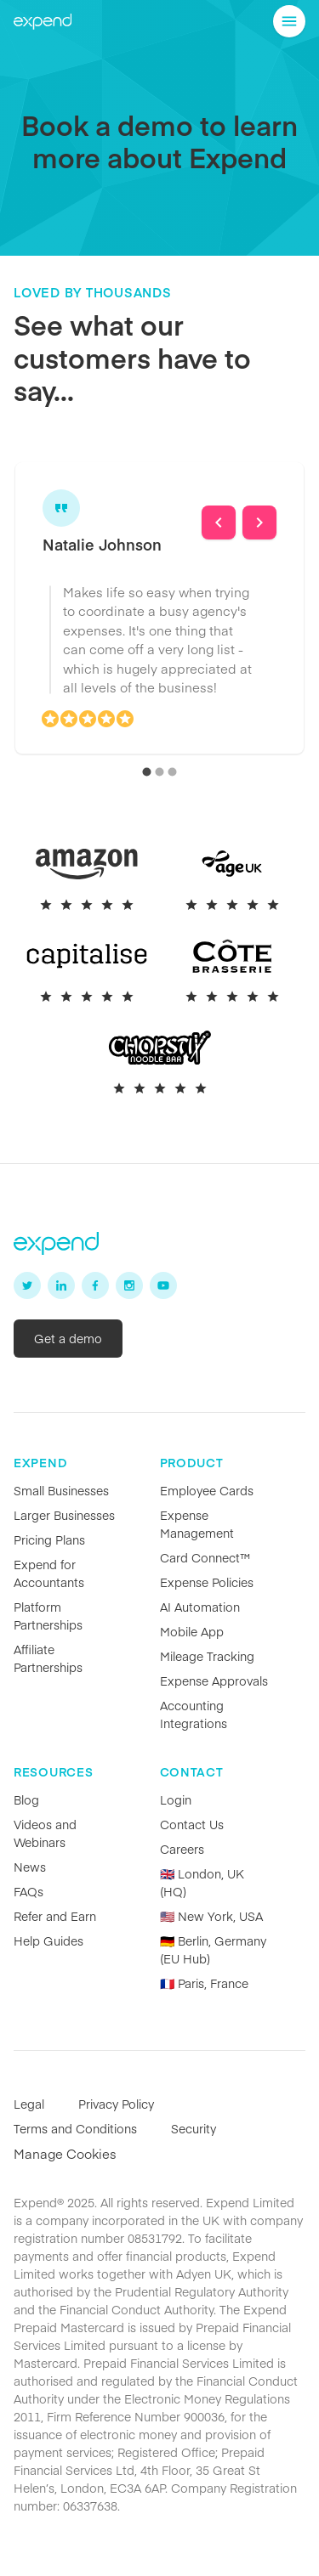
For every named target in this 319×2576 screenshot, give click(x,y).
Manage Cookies (65, 2153)
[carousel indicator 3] (172, 771)
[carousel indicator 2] (159, 771)
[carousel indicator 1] (146, 771)
